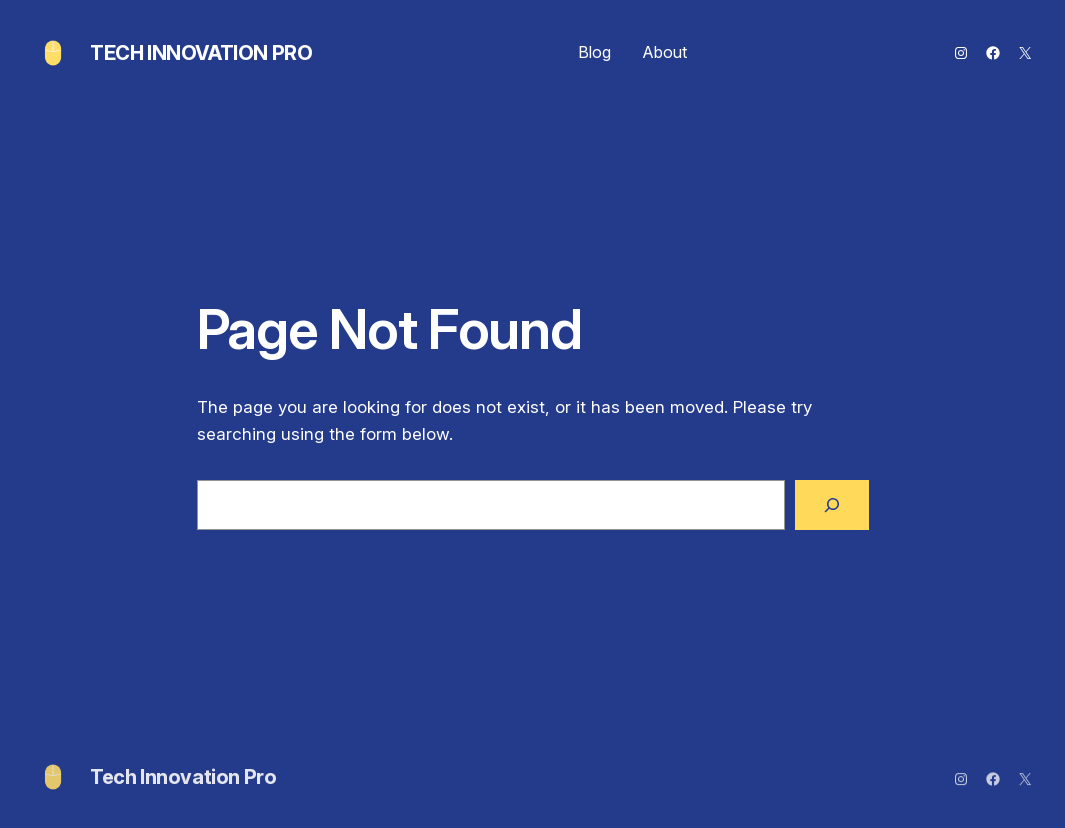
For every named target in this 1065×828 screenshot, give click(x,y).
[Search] (832, 505)
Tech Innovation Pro (201, 53)
